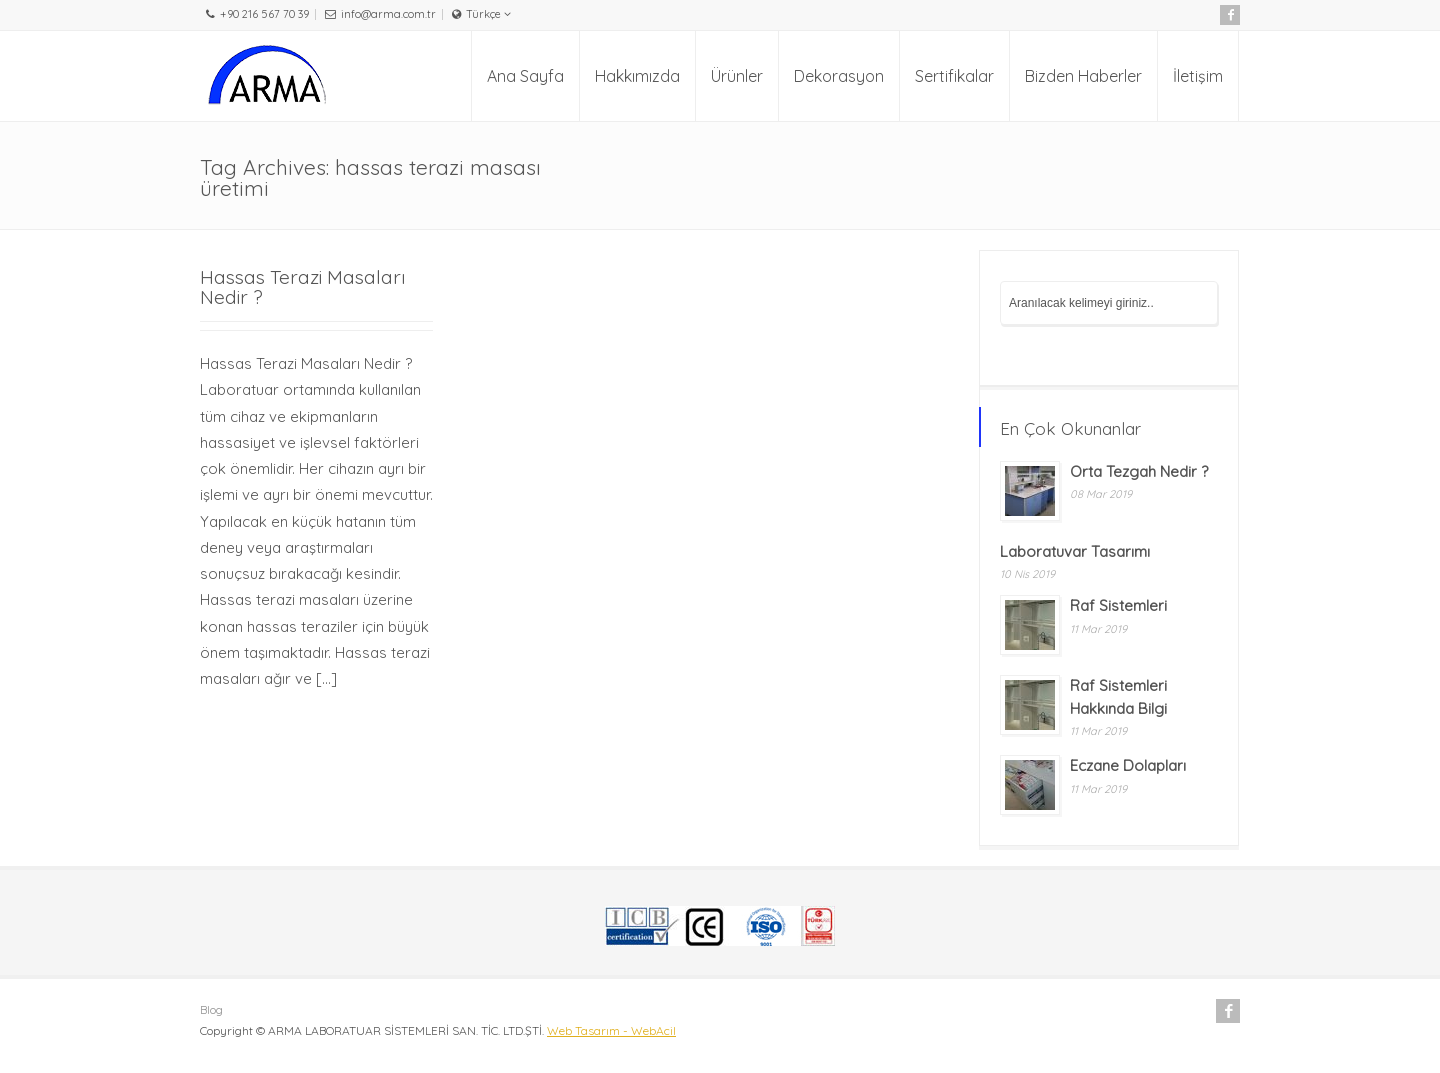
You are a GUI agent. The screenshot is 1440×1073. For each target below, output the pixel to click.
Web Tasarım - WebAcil (611, 1030)
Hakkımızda (637, 76)
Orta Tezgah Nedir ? (1139, 471)
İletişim (1198, 76)
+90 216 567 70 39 (264, 14)
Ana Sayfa (525, 76)
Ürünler (737, 76)
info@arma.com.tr (388, 14)
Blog (211, 1009)
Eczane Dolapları (1128, 765)
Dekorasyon (839, 76)
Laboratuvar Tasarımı (1075, 551)
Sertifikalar (954, 76)
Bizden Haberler (1083, 76)
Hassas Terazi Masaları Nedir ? (303, 286)
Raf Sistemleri (1118, 605)
